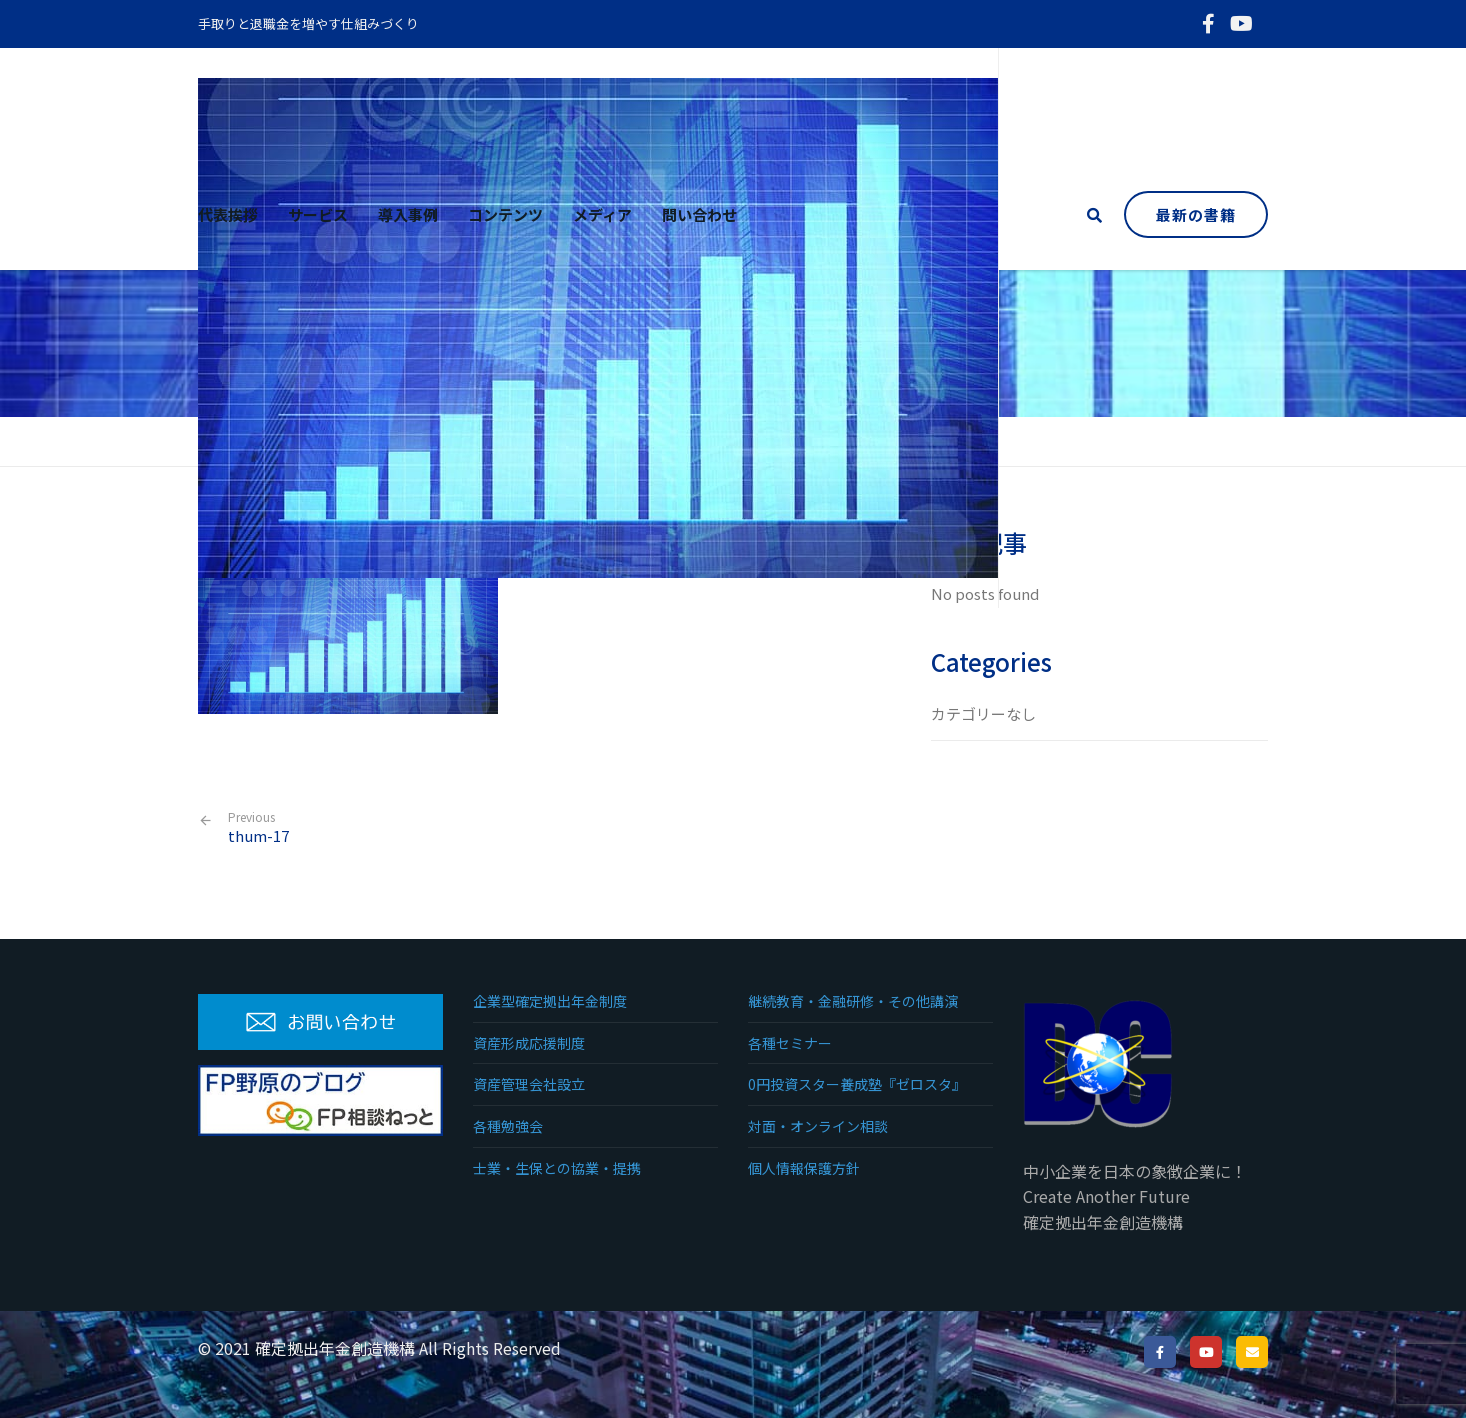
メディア (602, 214)
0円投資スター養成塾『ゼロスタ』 (857, 1084)
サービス (318, 214)
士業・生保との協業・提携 (557, 1168)
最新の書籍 (1196, 214)
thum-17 (258, 827)
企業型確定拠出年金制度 (550, 1001)
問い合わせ (699, 214)
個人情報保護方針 (804, 1168)
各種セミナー (790, 1043)
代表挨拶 (228, 214)
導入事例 (408, 214)
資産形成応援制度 (529, 1043)
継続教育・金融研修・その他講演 (853, 1001)
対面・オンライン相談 (818, 1126)
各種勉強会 (508, 1126)
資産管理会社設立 (529, 1084)
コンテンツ (505, 214)
